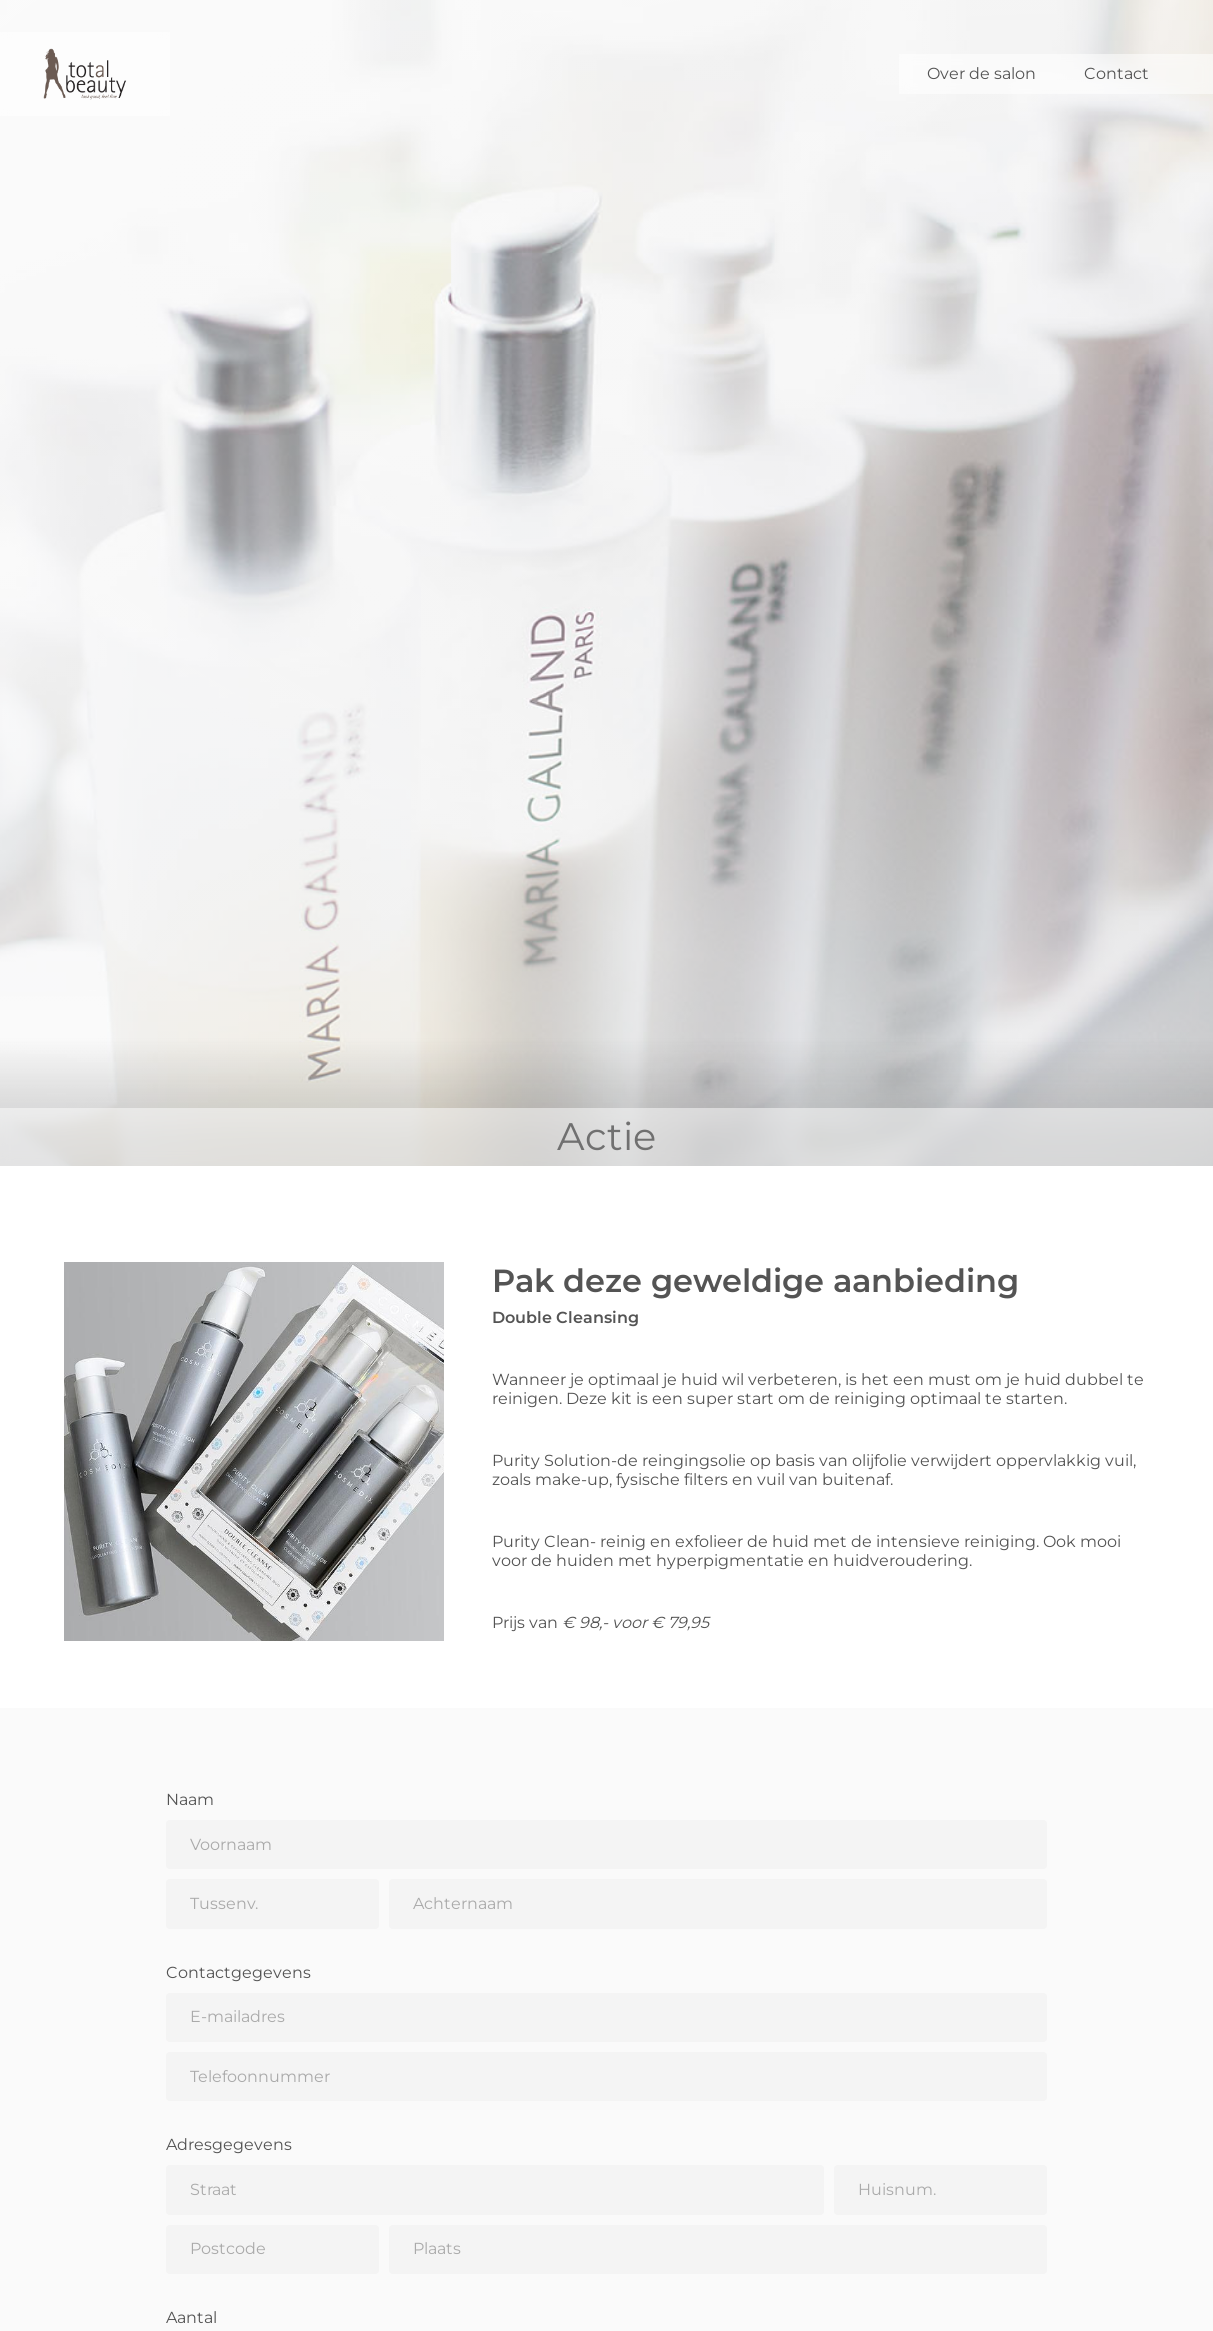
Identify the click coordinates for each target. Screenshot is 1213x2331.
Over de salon (981, 73)
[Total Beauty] (85, 74)
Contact (1116, 73)
